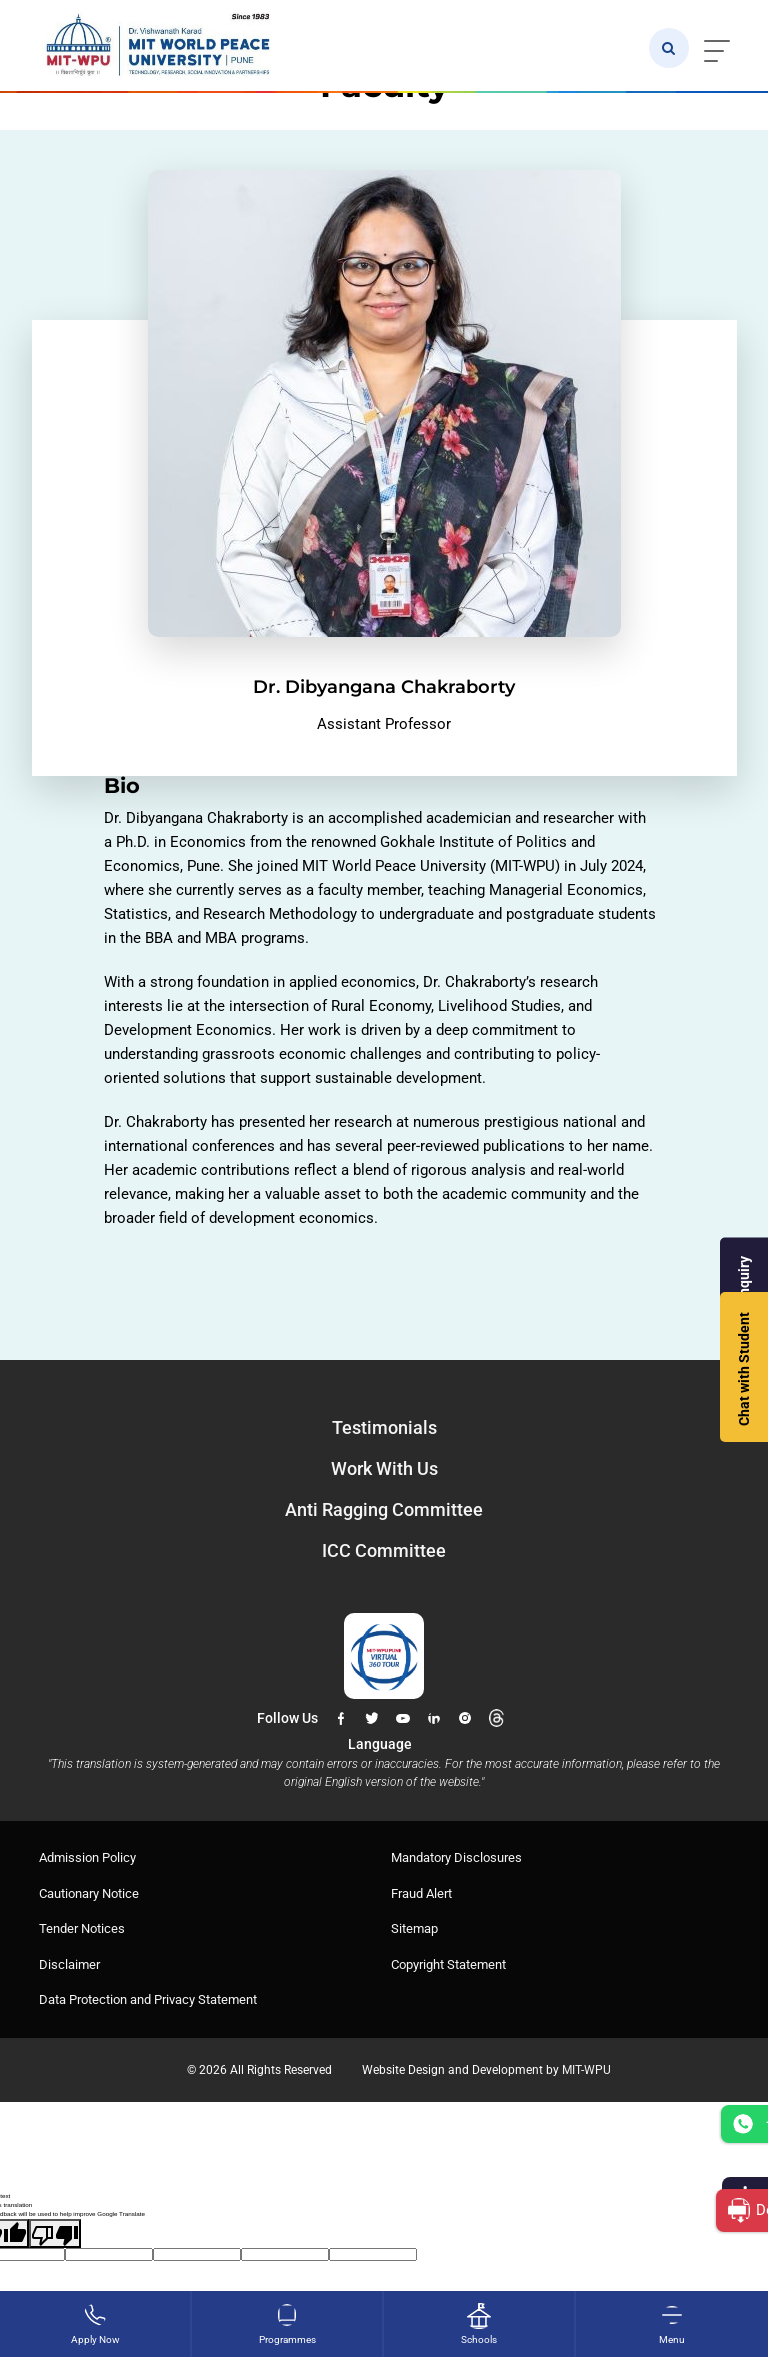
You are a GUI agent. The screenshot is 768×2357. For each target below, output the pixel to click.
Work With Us (384, 1468)
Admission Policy (87, 1857)
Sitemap (414, 1928)
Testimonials (384, 1427)
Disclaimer (69, 1964)
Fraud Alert (421, 1893)
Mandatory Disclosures (456, 1857)
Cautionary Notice (89, 1893)
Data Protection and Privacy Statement (148, 1999)
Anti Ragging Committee (384, 1509)
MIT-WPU (586, 2070)
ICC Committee (384, 1550)
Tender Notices (82, 1928)
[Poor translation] (55, 2233)
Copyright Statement (448, 1964)
